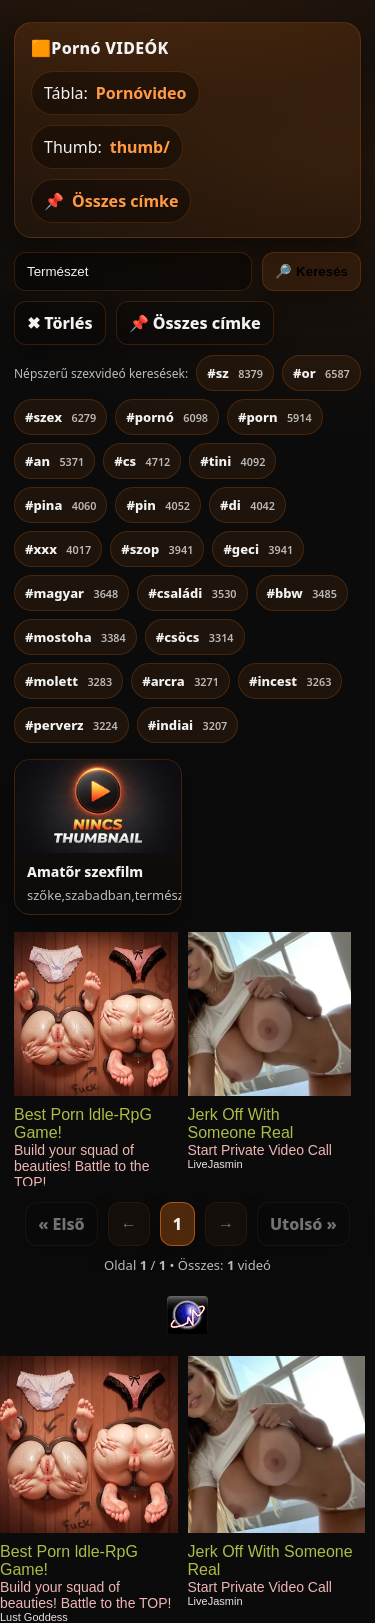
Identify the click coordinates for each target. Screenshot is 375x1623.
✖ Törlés (60, 323)
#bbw (302, 593)
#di (247, 505)
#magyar (71, 593)
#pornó (167, 417)
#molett (68, 681)
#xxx (58, 549)
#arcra (180, 681)
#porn (275, 417)
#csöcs (195, 637)
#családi (192, 593)
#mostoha (75, 637)
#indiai (188, 725)
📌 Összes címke (195, 323)
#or (321, 373)
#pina (60, 505)
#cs (142, 461)
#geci (258, 549)
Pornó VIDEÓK (109, 48)
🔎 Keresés (311, 271)
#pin (158, 505)
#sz (235, 373)
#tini (232, 461)
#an (54, 461)
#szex (60, 417)
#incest (290, 681)
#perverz (71, 725)
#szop (157, 549)
